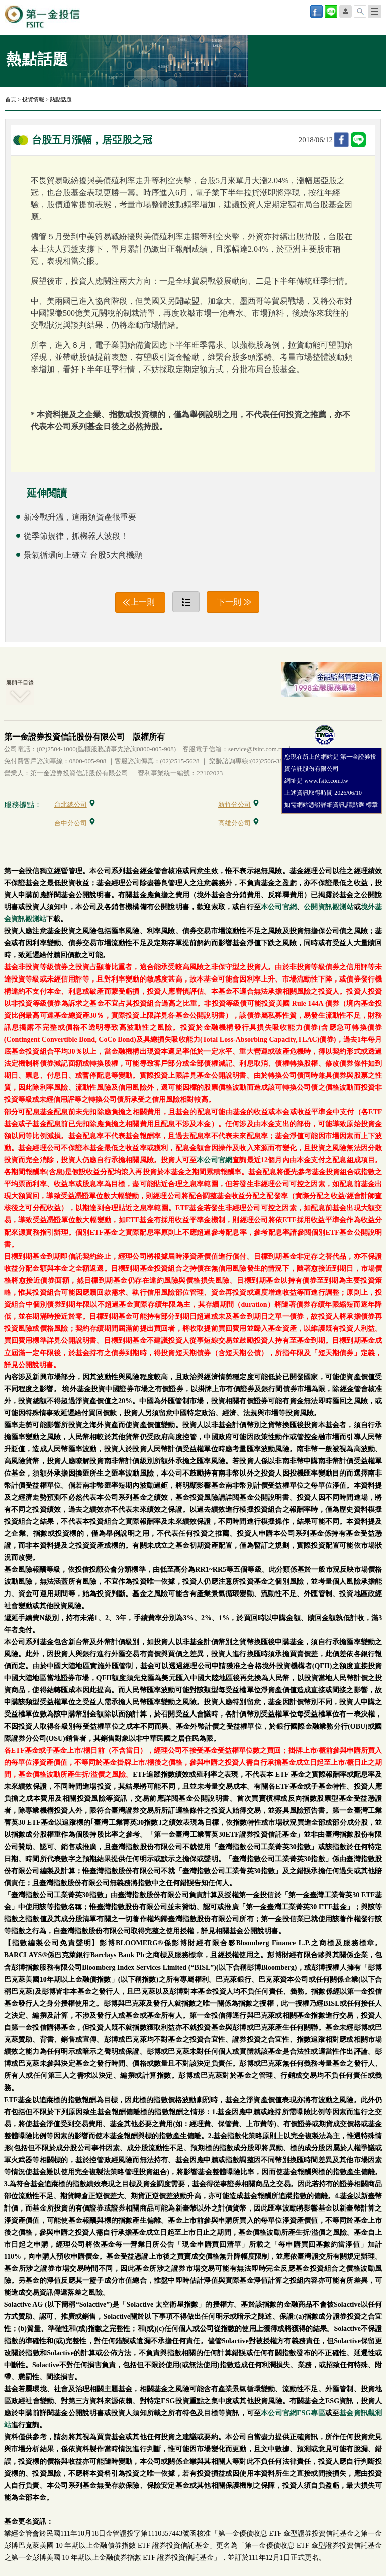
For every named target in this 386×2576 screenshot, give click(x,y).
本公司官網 (279, 907)
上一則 (143, 602)
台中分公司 (74, 823)
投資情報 (33, 99)
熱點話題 (61, 99)
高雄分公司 (238, 823)
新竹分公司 (238, 804)
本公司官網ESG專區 (293, 2413)
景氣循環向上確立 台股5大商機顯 (83, 555)
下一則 (229, 602)
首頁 (10, 99)
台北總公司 (74, 804)
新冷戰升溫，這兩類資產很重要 (80, 517)
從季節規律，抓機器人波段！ (76, 536)
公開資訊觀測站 (328, 907)
